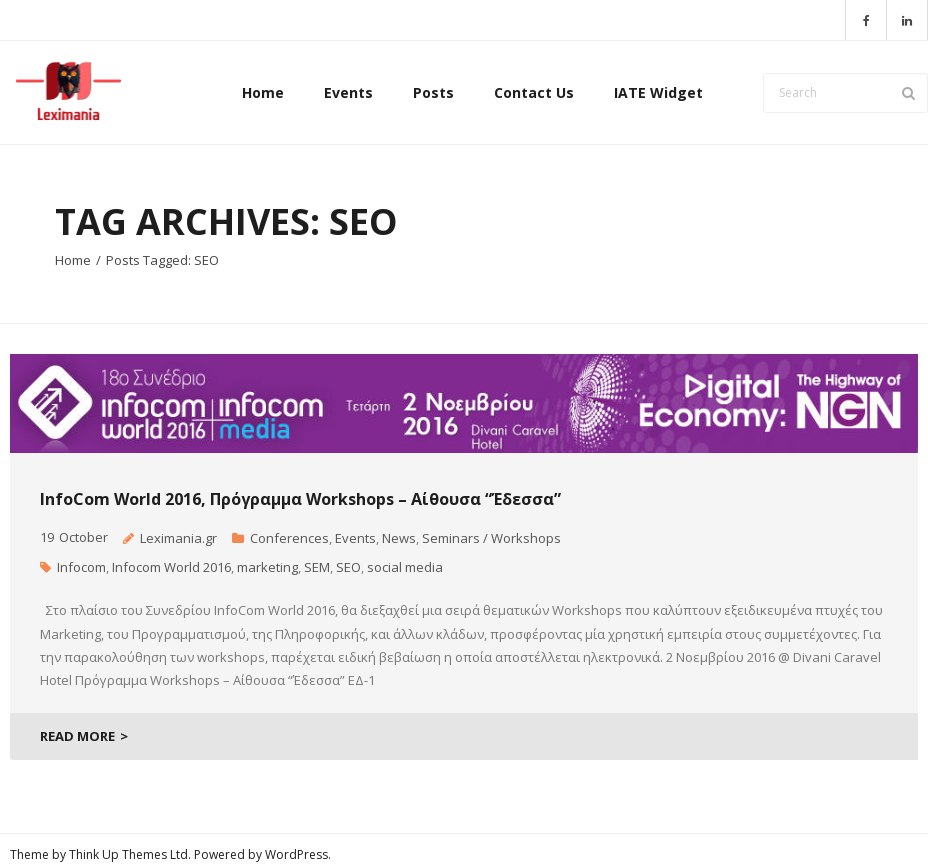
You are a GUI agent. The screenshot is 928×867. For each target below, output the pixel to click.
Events (355, 538)
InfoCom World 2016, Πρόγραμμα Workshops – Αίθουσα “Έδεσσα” (300, 499)
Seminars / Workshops (491, 538)
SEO (348, 567)
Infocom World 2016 (171, 567)
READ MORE (77, 736)
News (399, 538)
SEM (317, 567)
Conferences (289, 538)
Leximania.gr (178, 538)
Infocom (81, 567)
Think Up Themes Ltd (128, 854)
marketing (267, 567)
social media (405, 567)
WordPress (296, 854)
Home (73, 260)
